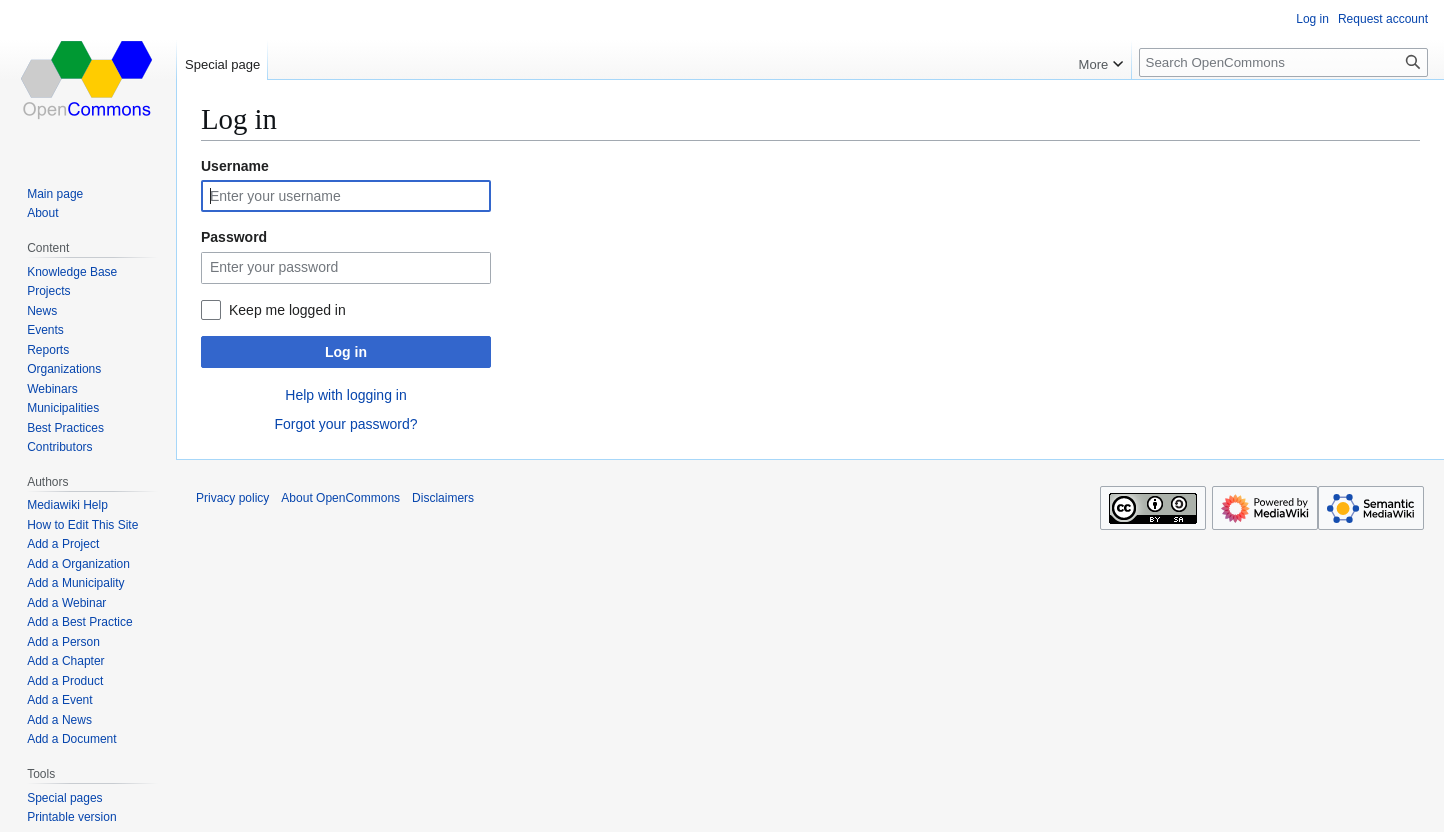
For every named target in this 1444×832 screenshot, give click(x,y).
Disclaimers (443, 498)
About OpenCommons (340, 498)
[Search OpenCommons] (1283, 62)
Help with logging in (345, 395)
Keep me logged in (287, 310)
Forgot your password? (345, 424)
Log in (346, 352)
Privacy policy (232, 498)
